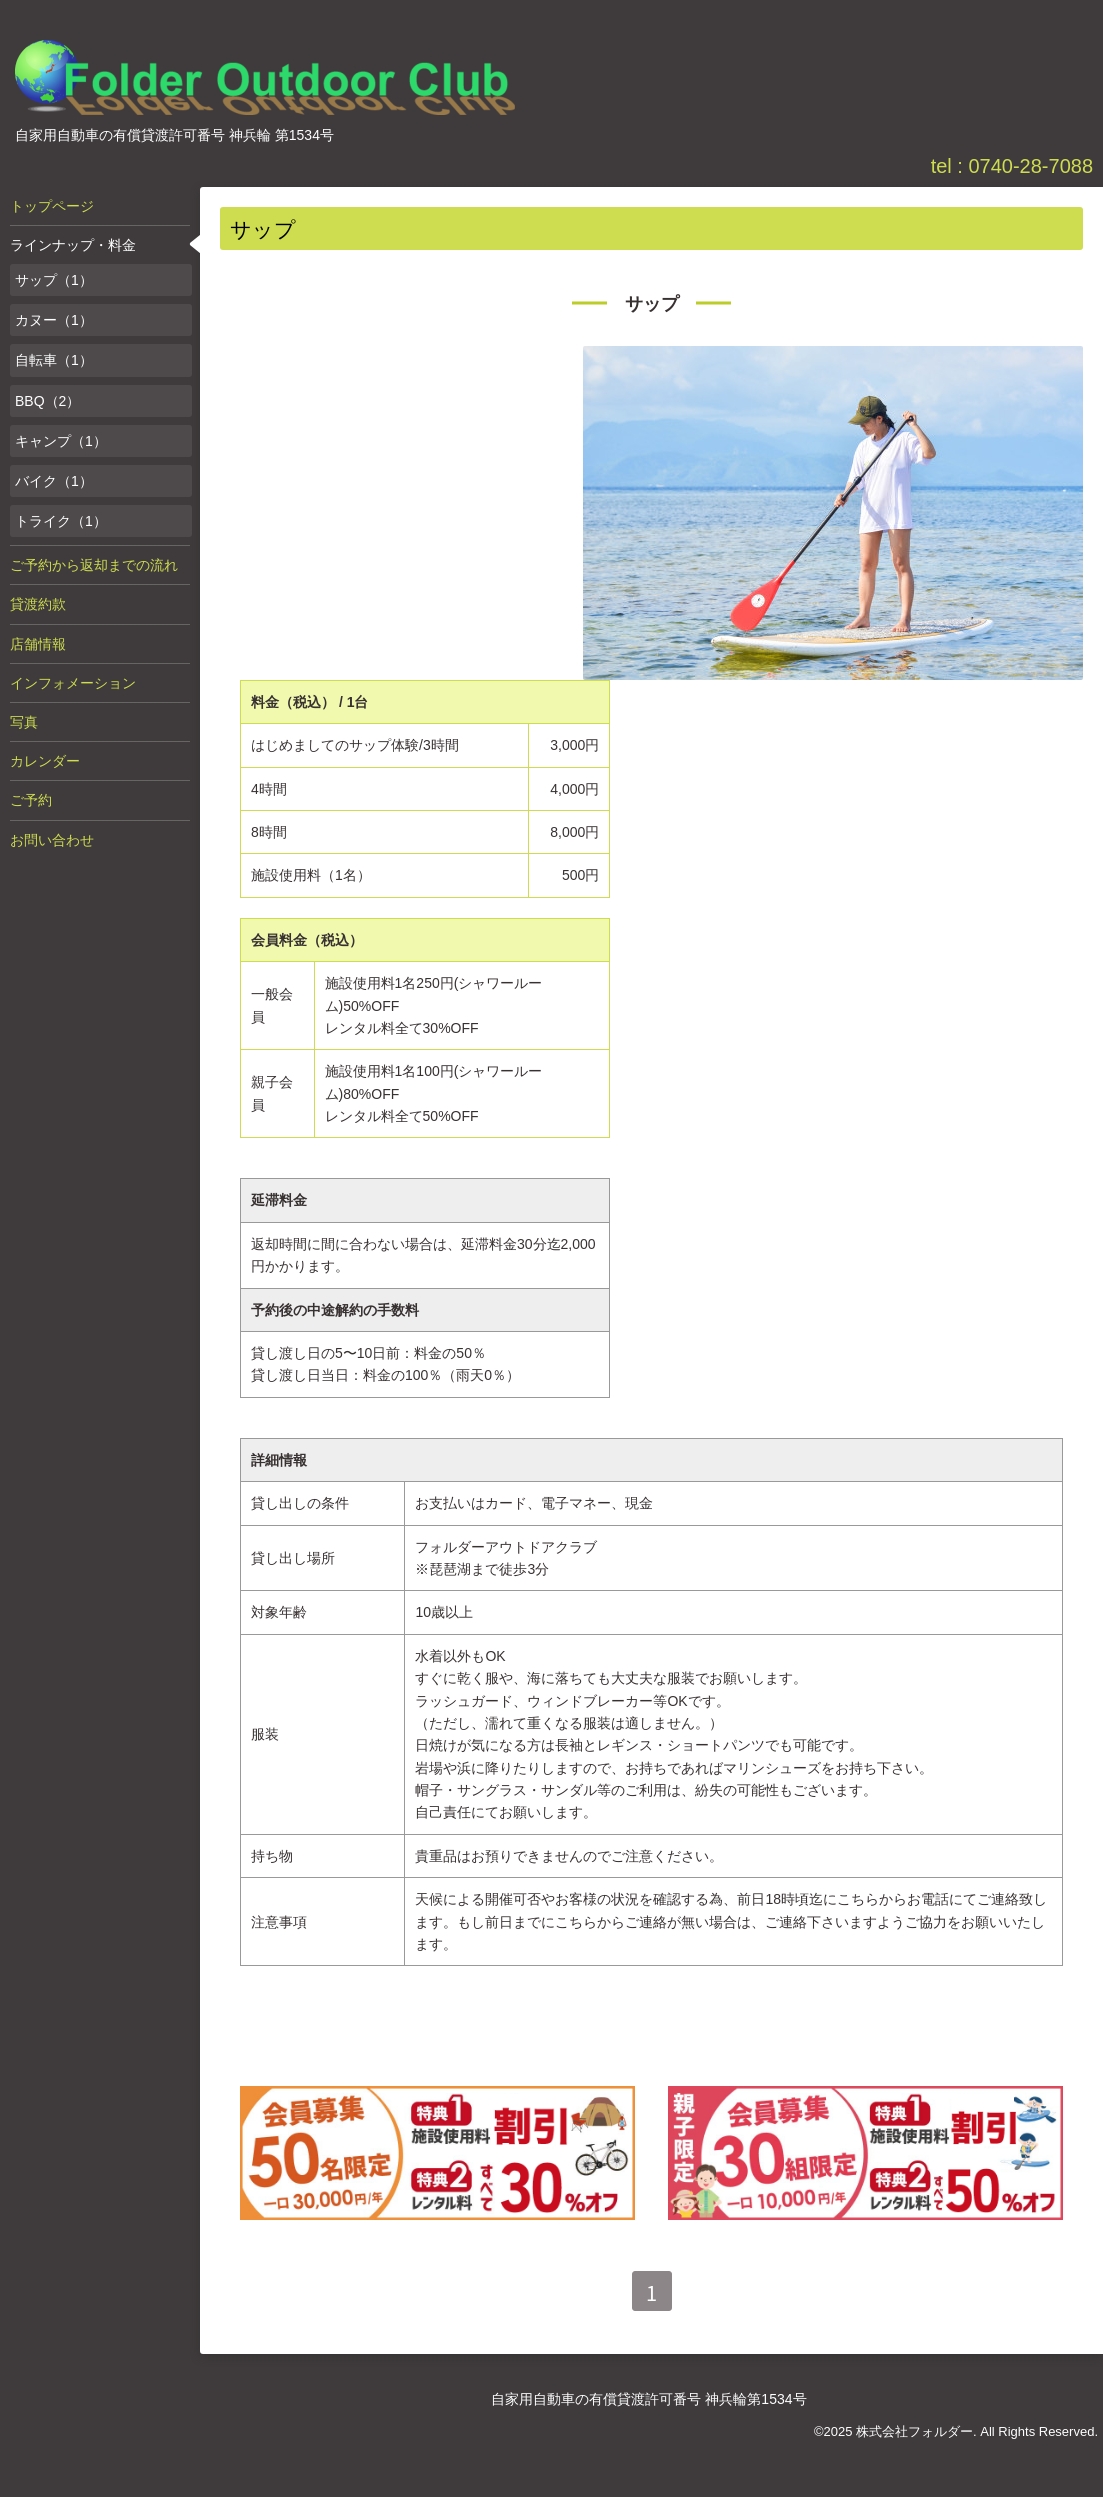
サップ (652, 304)
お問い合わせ (52, 840)
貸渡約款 (38, 604)
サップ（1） (54, 280)
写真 (24, 722)
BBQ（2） (47, 401)
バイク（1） (54, 481)
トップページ (52, 206)
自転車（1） (54, 360)
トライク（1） (61, 521)
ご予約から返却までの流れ (94, 565)
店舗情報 (38, 644)
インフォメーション (73, 683)
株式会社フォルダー (914, 2431)
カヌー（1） (54, 320)
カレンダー (45, 761)
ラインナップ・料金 (73, 245)
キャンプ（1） (61, 441)
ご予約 (31, 800)
